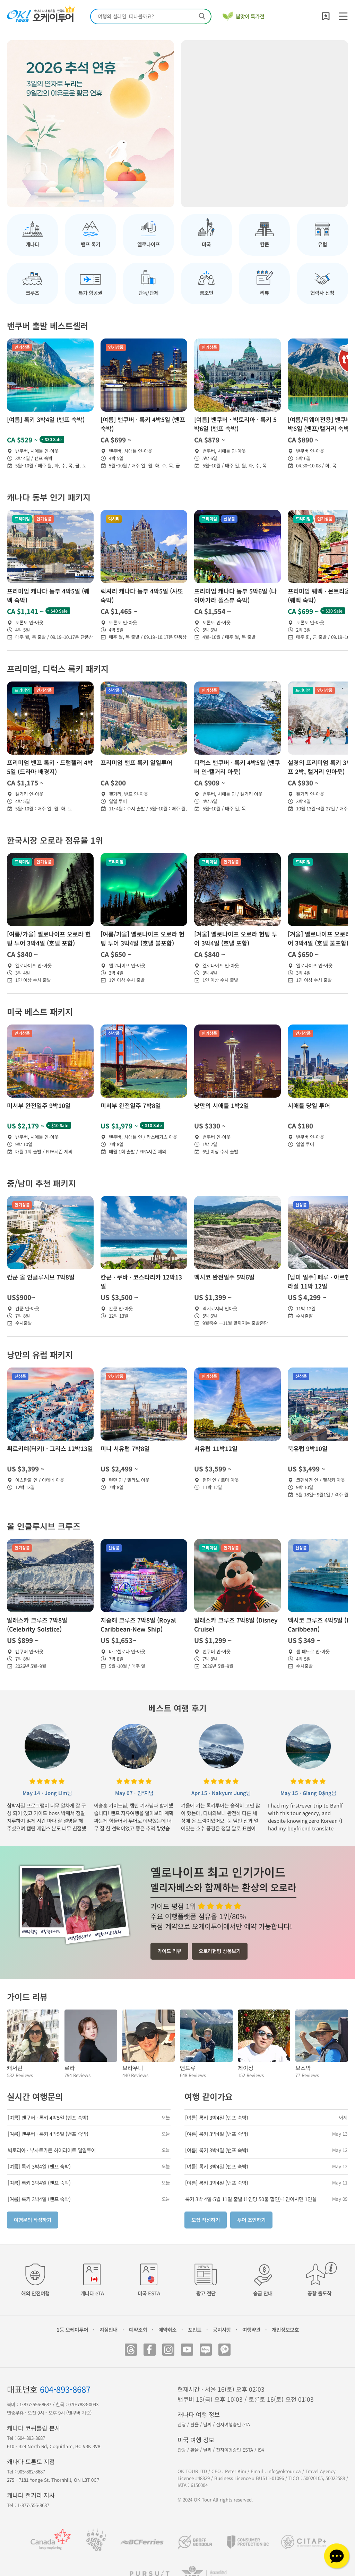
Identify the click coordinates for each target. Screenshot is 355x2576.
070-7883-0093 (83, 2404)
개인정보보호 (285, 2329)
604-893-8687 (65, 2389)
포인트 (194, 2329)
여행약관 (251, 2329)
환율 (194, 2424)
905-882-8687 (31, 2471)
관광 (182, 2424)
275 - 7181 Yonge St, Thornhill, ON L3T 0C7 (53, 2480)
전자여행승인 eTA (233, 2424)
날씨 (207, 2424)
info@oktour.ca (284, 2471)
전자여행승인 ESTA (234, 2449)
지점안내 (108, 2329)
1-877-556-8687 (35, 2404)
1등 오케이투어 (72, 2329)
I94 (261, 2449)
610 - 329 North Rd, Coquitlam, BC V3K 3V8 (53, 2446)
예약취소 (167, 2329)
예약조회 (138, 2329)
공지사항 (222, 2329)
